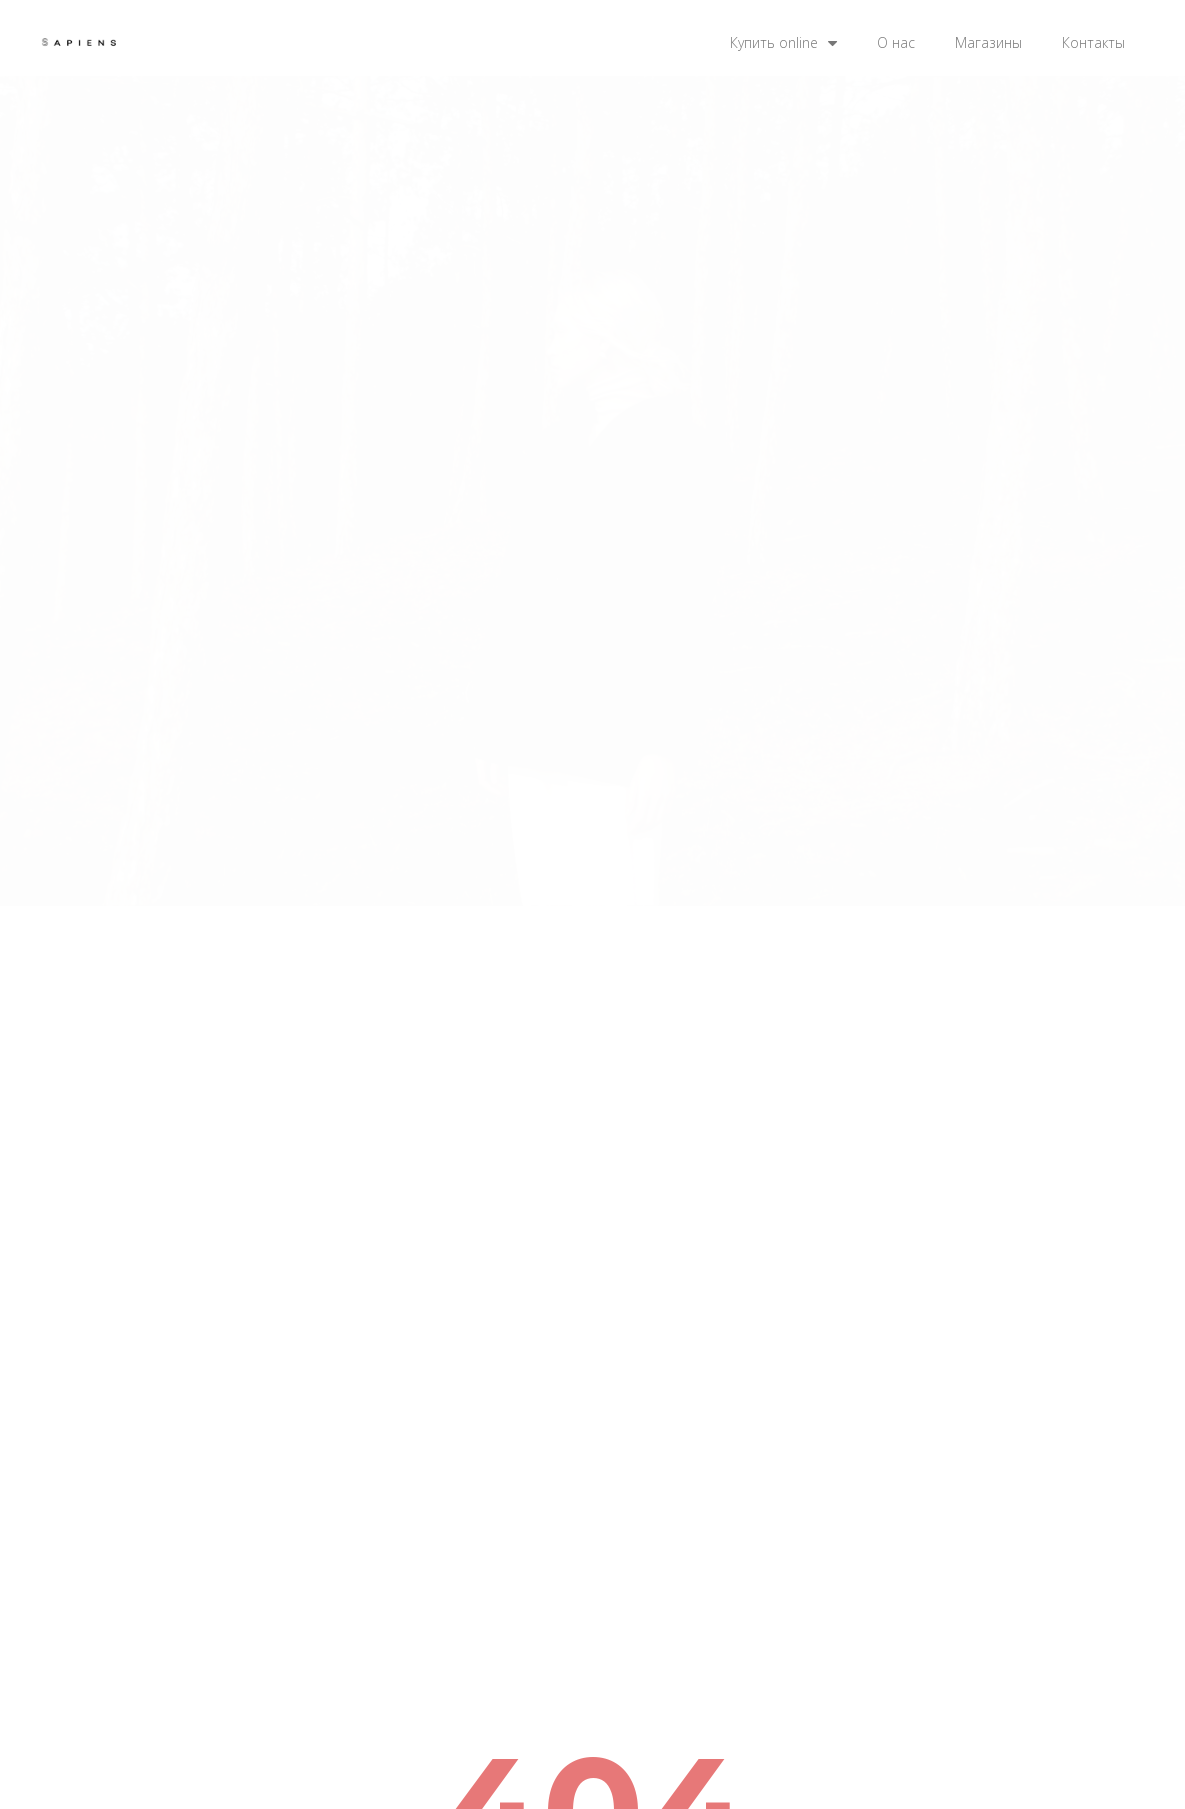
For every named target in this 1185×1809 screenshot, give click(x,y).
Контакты (1093, 42)
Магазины (988, 42)
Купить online (783, 43)
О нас (896, 42)
